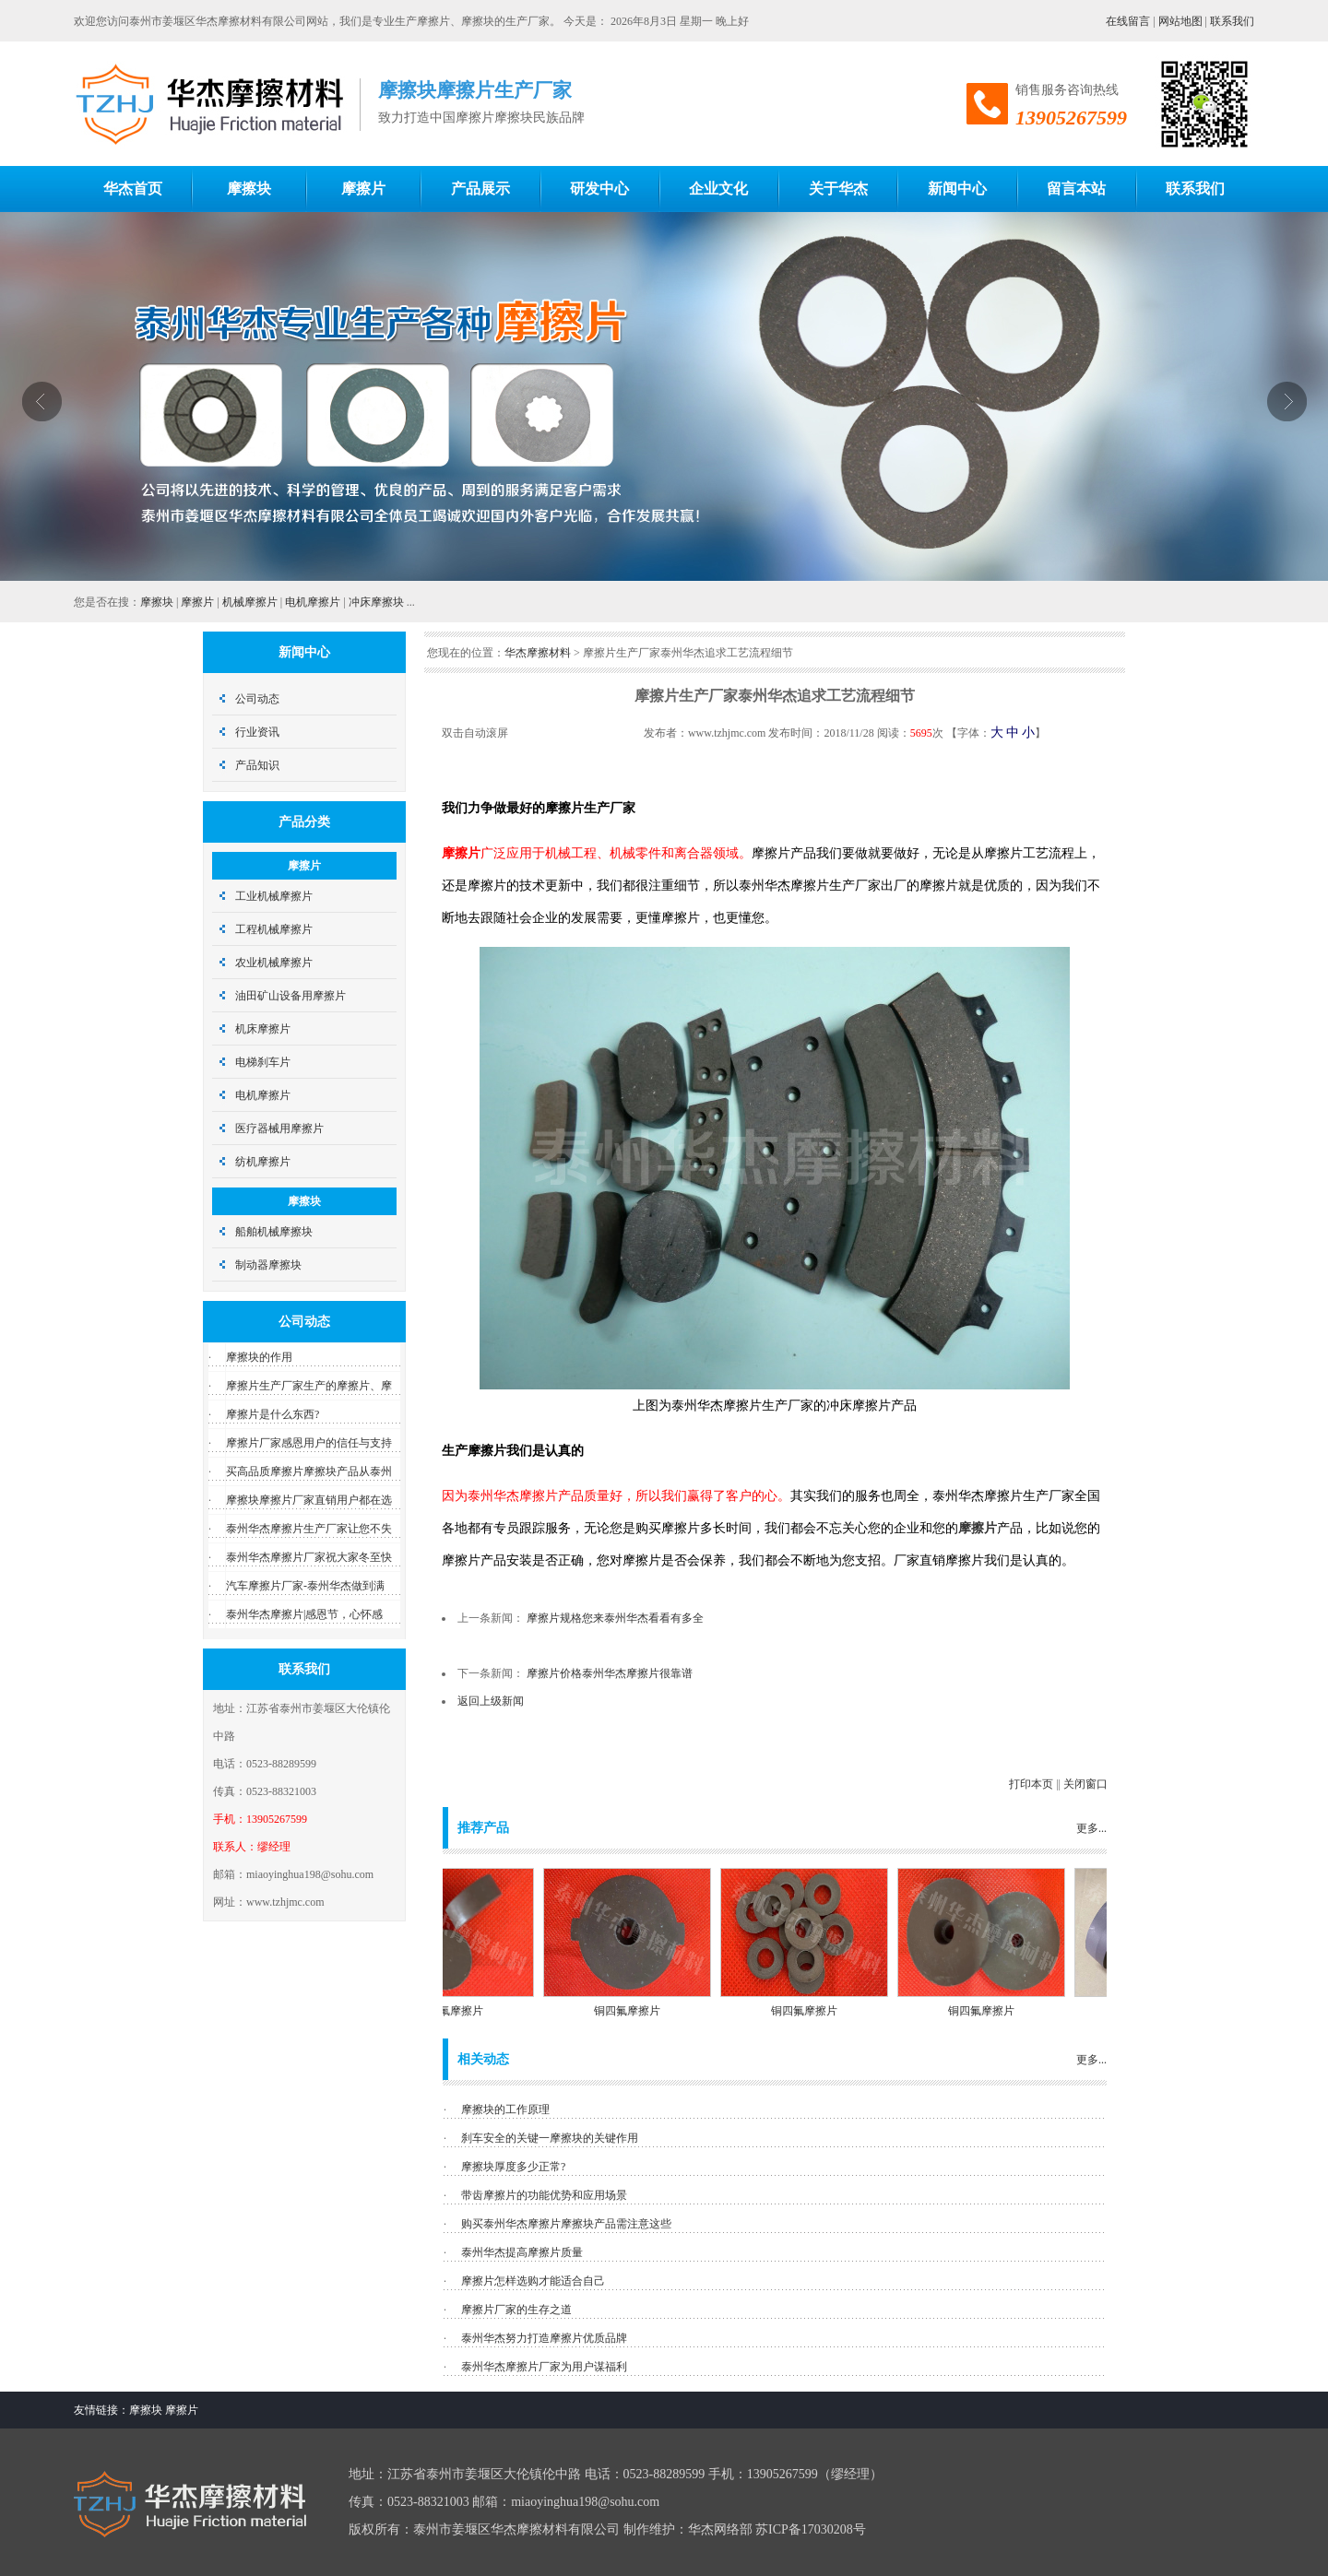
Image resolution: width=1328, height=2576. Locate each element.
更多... (1091, 1828)
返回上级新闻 (490, 1701)
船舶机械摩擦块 (274, 1231)
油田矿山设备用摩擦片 (290, 995)
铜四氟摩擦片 (461, 2010)
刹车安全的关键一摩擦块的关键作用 (549, 2138)
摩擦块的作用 (259, 1357)
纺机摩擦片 (262, 1161)
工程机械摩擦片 (274, 929)
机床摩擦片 (262, 1028)
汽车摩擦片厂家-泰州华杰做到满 (305, 1585)
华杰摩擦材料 (537, 652)
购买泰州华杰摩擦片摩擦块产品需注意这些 (566, 2223)
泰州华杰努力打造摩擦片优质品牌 (544, 2338)
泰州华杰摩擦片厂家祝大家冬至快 (309, 1557)
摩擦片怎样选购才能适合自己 (533, 2281)
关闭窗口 (1085, 1784)
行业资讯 (257, 732)
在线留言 (1128, 21)
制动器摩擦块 (268, 1264)
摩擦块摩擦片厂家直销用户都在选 (309, 1500)
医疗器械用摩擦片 (279, 1128)
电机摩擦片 (312, 602)
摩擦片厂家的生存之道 (516, 2309)
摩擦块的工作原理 (505, 2109)
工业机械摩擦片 (274, 896)
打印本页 (1031, 1784)
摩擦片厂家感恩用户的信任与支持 (309, 1442)
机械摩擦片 (250, 602)
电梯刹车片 (262, 1062)
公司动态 (257, 698)
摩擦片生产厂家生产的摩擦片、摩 (309, 1385)
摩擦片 (197, 602)
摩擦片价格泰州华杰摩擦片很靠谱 (610, 1673)
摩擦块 (156, 602)
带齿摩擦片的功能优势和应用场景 (544, 2195)
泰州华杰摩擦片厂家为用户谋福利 (544, 2366)
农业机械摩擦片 (274, 962)
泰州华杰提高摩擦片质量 (522, 2252)
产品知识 (257, 765)
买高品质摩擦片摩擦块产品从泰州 (309, 1471)
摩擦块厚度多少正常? (513, 2166)
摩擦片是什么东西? (272, 1414)
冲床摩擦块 (376, 602)
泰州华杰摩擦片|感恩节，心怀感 (304, 1614)
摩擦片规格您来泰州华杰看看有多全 (615, 1618)
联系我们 (1232, 21)
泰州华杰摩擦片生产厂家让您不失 (309, 1528)
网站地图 (1180, 21)
